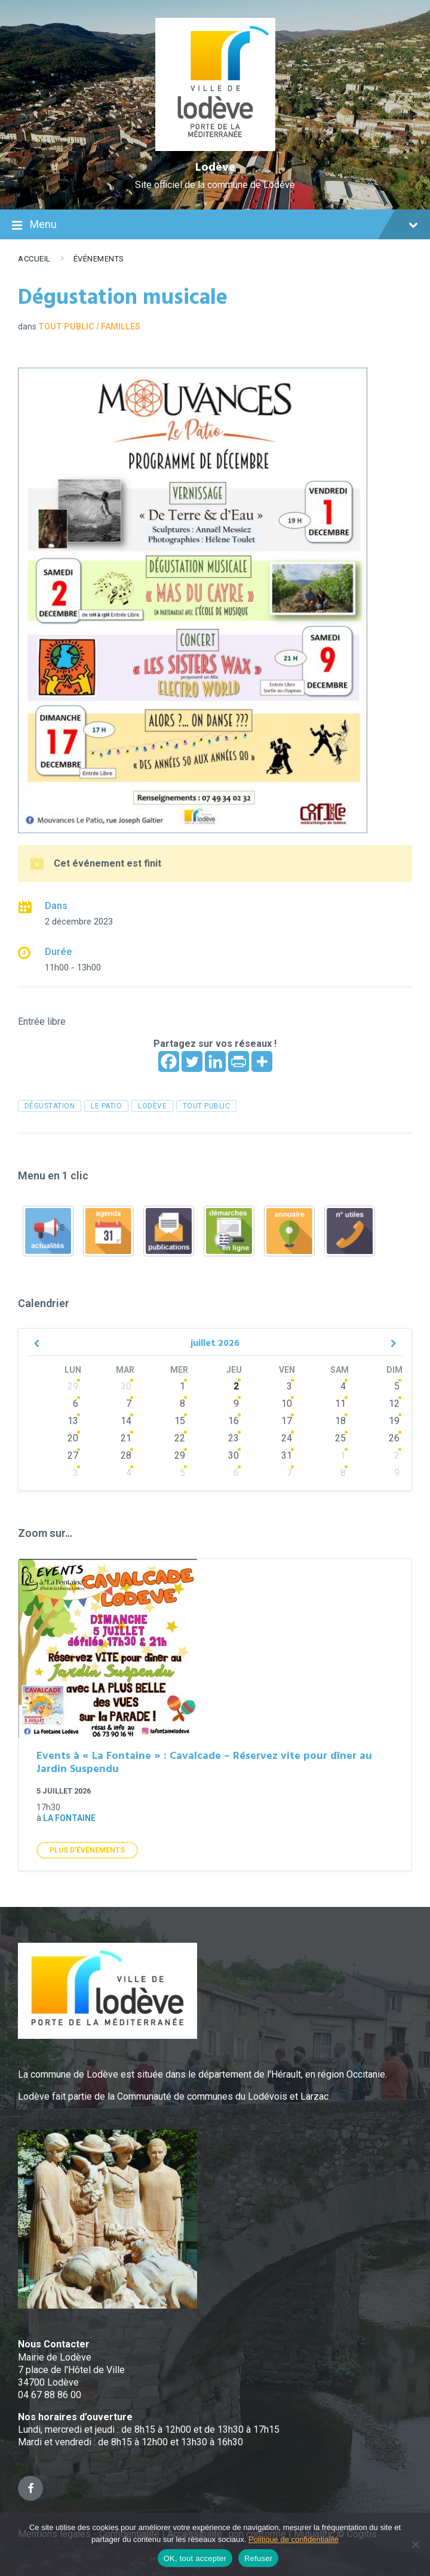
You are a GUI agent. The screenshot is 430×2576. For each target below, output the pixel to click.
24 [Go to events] (286, 1438)
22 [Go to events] (179, 1438)
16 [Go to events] (233, 1420)
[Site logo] (215, 147)
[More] (261, 1061)
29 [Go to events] (72, 1386)
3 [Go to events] (289, 1386)
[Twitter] (192, 1061)
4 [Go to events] (343, 1386)
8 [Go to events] (182, 1403)
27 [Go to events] (72, 1455)
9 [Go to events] (236, 1403)
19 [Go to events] (394, 1420)
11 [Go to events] (340, 1403)
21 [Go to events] (126, 1438)
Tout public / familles (89, 326)
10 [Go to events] (286, 1403)
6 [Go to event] (75, 1403)
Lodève (215, 167)
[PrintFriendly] (238, 1061)
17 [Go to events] (286, 1420)
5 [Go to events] (397, 1386)
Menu (215, 225)
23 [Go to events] (233, 1438)
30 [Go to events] (126, 1386)
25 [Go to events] (340, 1438)
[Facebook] (168, 1061)
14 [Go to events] (126, 1420)
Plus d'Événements (87, 1850)
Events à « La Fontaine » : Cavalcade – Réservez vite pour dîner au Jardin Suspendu (204, 1763)
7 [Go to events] (128, 1403)
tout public (206, 1106)
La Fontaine (69, 1818)
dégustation (49, 1106)
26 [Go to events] (394, 1438)
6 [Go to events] (236, 1472)
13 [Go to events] (72, 1420)
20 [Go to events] (72, 1438)
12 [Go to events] (394, 1403)
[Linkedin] (215, 1061)
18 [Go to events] (340, 1420)
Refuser (258, 2558)
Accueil (34, 258)
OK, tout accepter (195, 2558)
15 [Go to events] (179, 1420)
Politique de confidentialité (293, 2539)
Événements (98, 258)
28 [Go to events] (126, 1455)
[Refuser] (415, 2544)
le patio (106, 1106)
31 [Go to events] (286, 1455)
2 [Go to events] (236, 1386)
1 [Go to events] (182, 1386)
